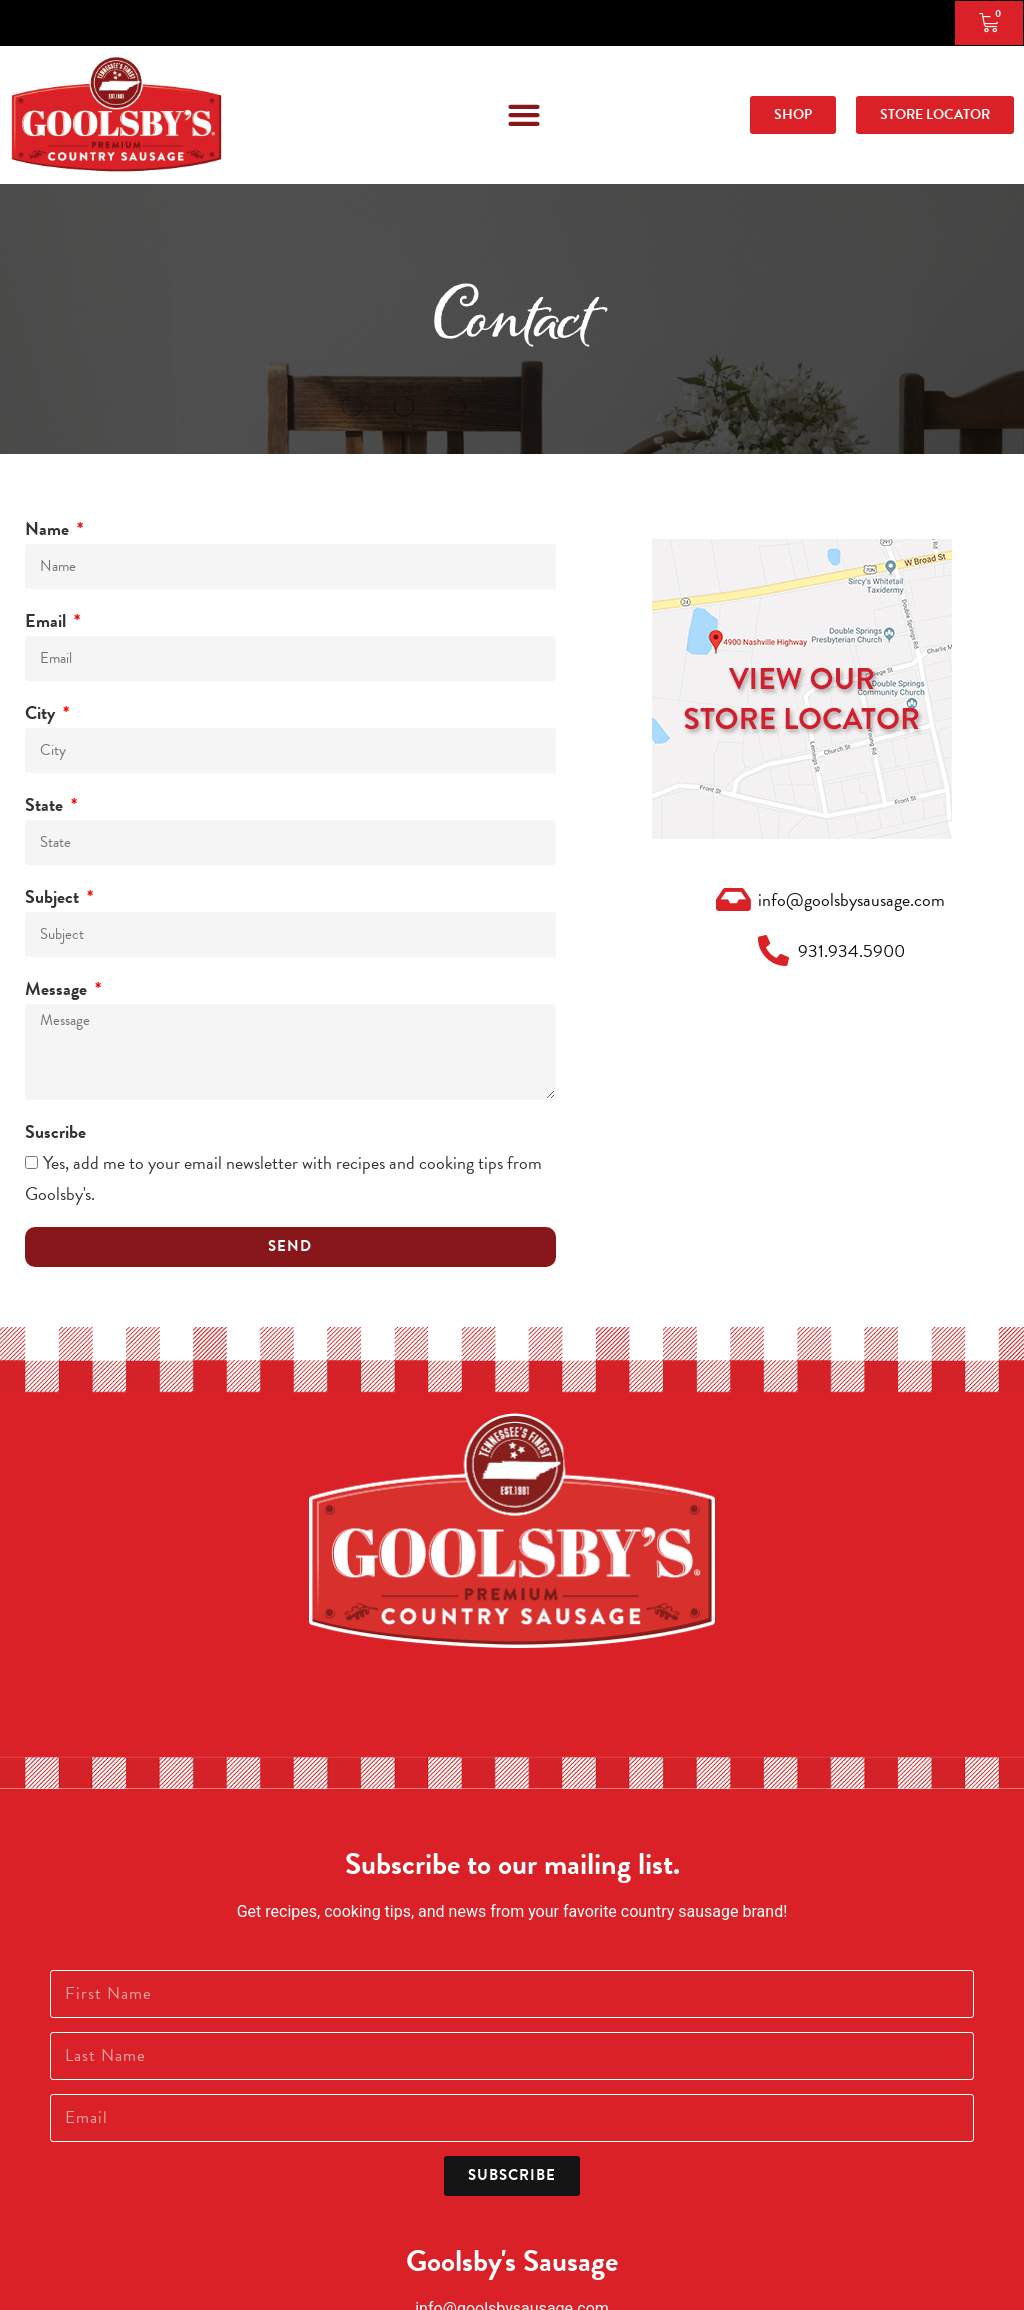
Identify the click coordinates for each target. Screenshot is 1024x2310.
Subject (54, 896)
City (42, 712)
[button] (523, 114)
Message (58, 988)
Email (47, 620)
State (46, 804)
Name (49, 528)
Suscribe (55, 1131)
